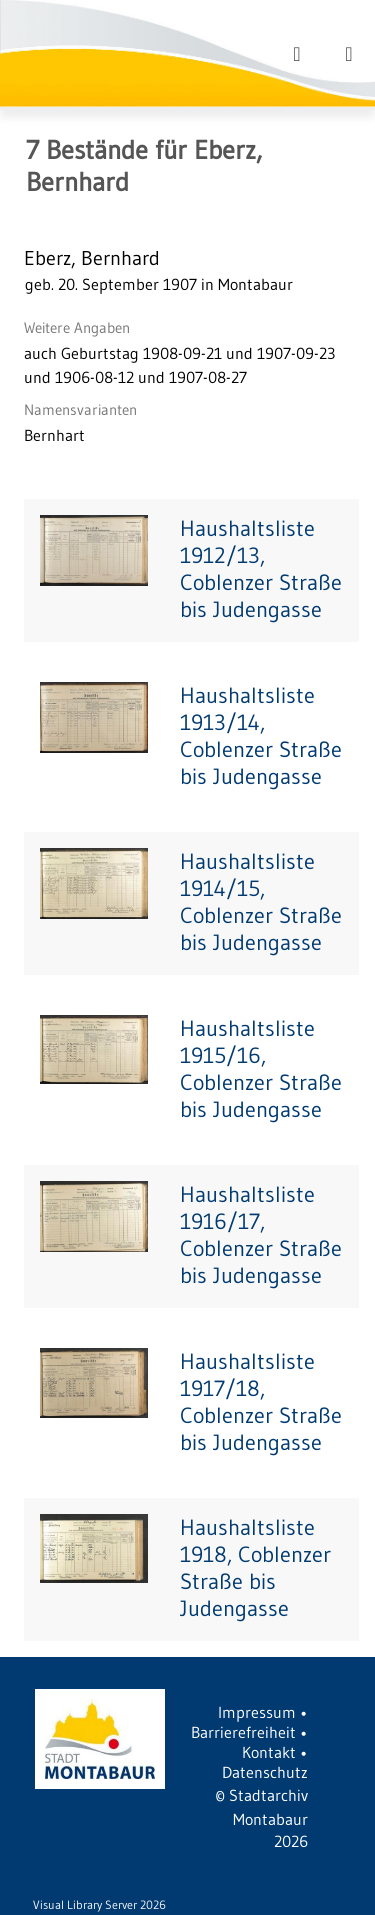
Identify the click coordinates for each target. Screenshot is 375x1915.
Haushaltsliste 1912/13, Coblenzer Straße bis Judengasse (261, 569)
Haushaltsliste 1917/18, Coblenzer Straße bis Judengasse (261, 1402)
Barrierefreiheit (243, 1732)
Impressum (257, 1712)
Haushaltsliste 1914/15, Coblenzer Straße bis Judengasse (261, 902)
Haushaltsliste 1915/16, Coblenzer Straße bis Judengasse (261, 1069)
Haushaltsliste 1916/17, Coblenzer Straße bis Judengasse (261, 1235)
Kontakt (269, 1752)
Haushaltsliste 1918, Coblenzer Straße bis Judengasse (255, 1568)
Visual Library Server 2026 (99, 1904)
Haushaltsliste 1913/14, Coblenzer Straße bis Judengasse (261, 736)
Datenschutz (265, 1772)
